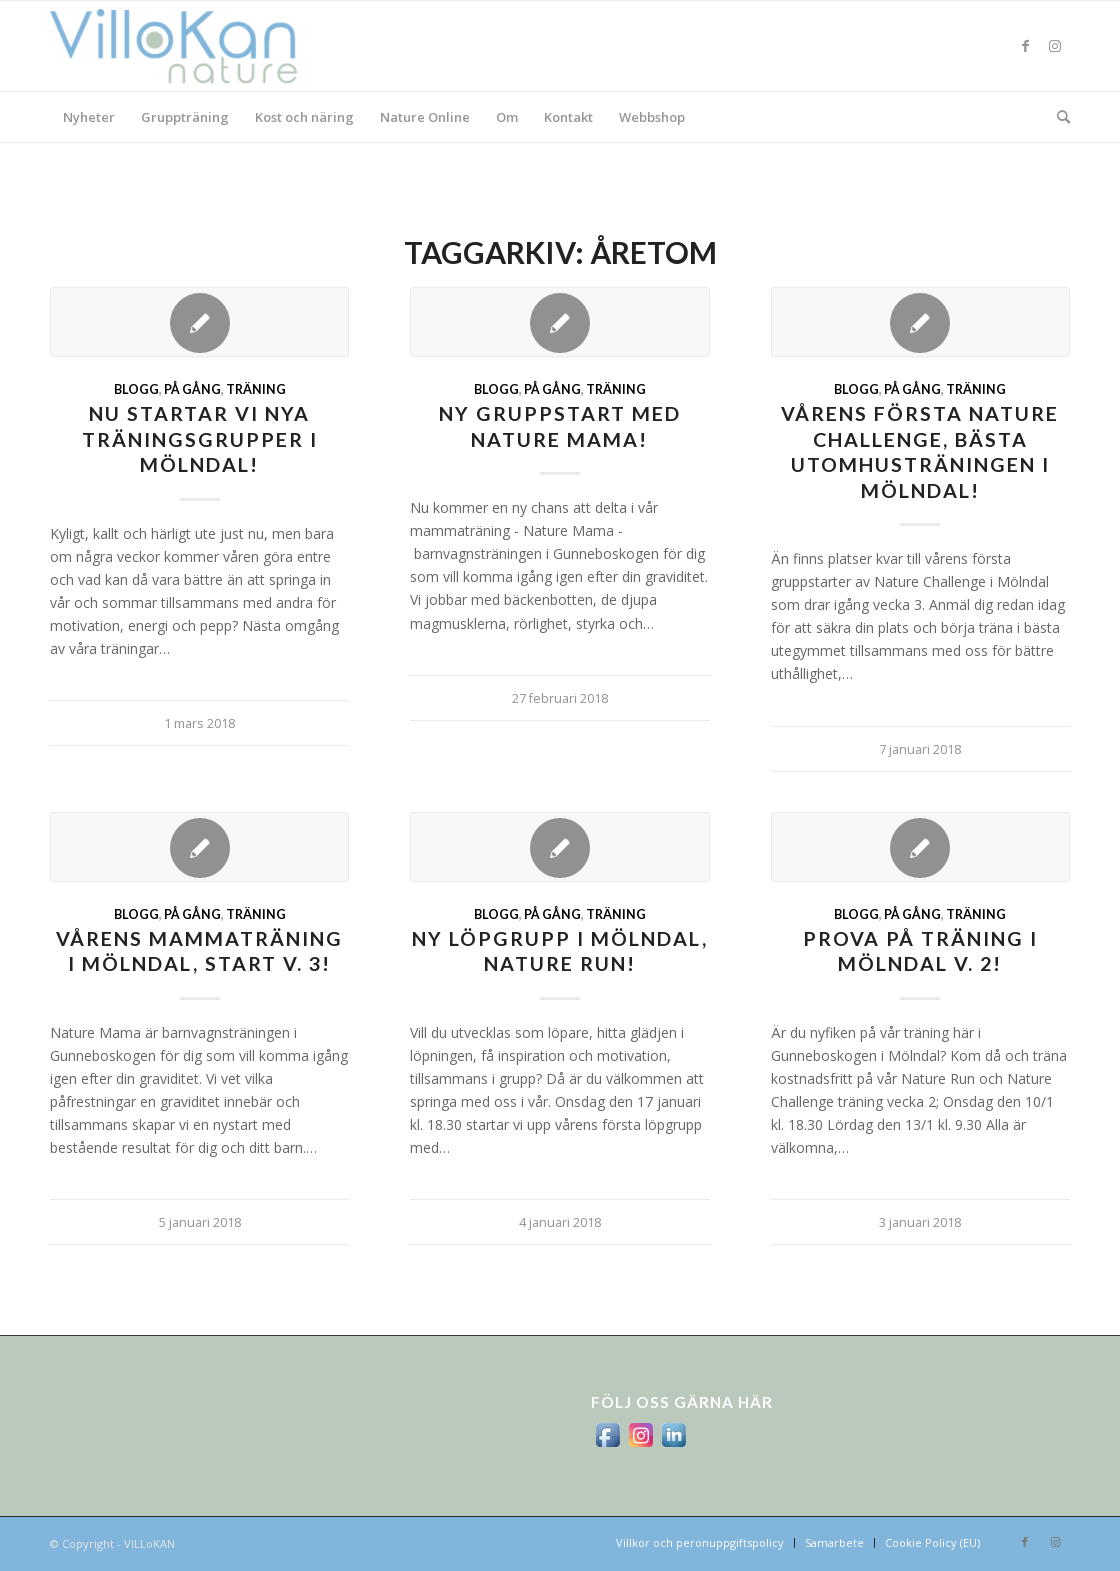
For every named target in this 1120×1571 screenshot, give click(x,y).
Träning (256, 389)
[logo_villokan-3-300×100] (185, 46)
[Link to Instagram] (1055, 46)
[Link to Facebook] (1025, 46)
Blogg (136, 389)
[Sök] (1057, 117)
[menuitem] (89, 117)
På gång (192, 389)
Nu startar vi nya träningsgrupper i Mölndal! (200, 439)
